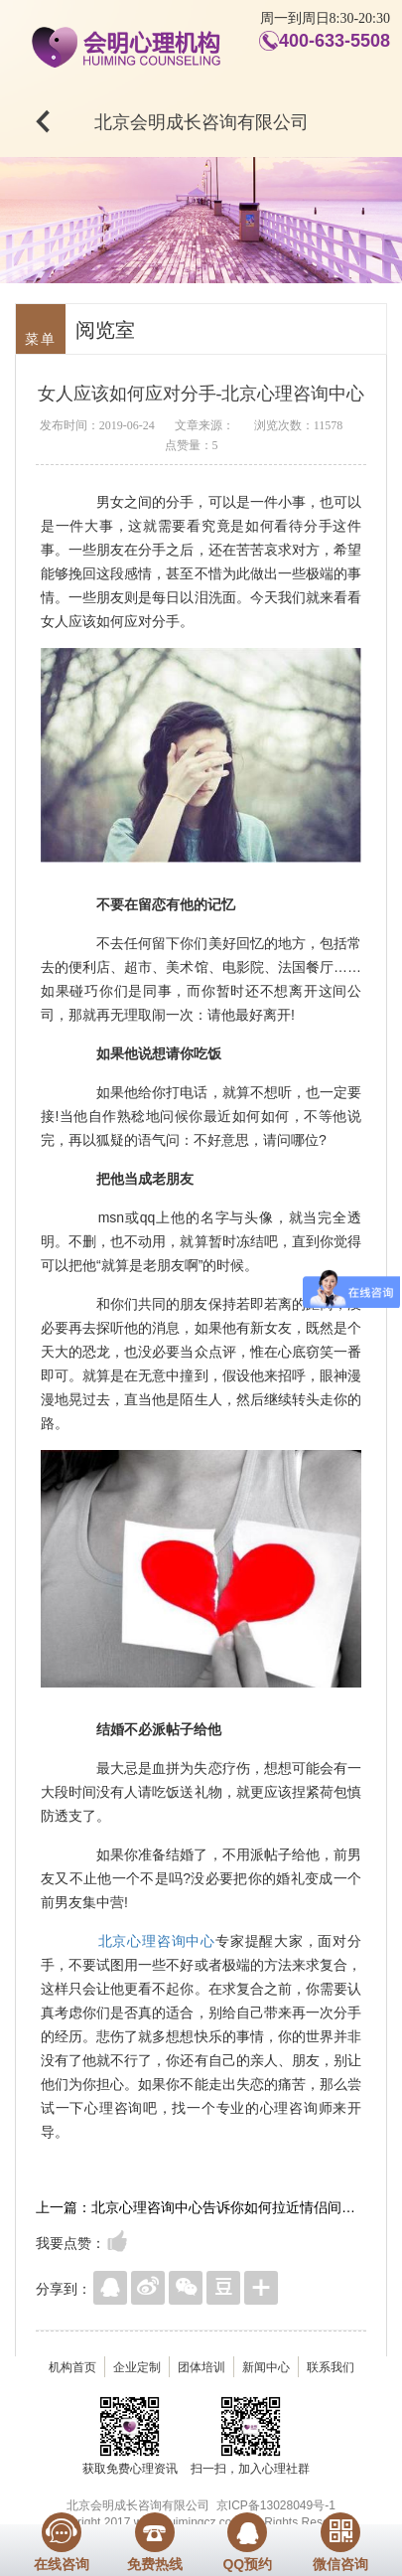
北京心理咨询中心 (156, 1941)
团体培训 (201, 2367)
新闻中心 (266, 2367)
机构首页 (72, 2367)
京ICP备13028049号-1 (275, 2505)
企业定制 (137, 2367)
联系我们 (330, 2367)
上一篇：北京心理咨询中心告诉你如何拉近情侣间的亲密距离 (201, 2207)
